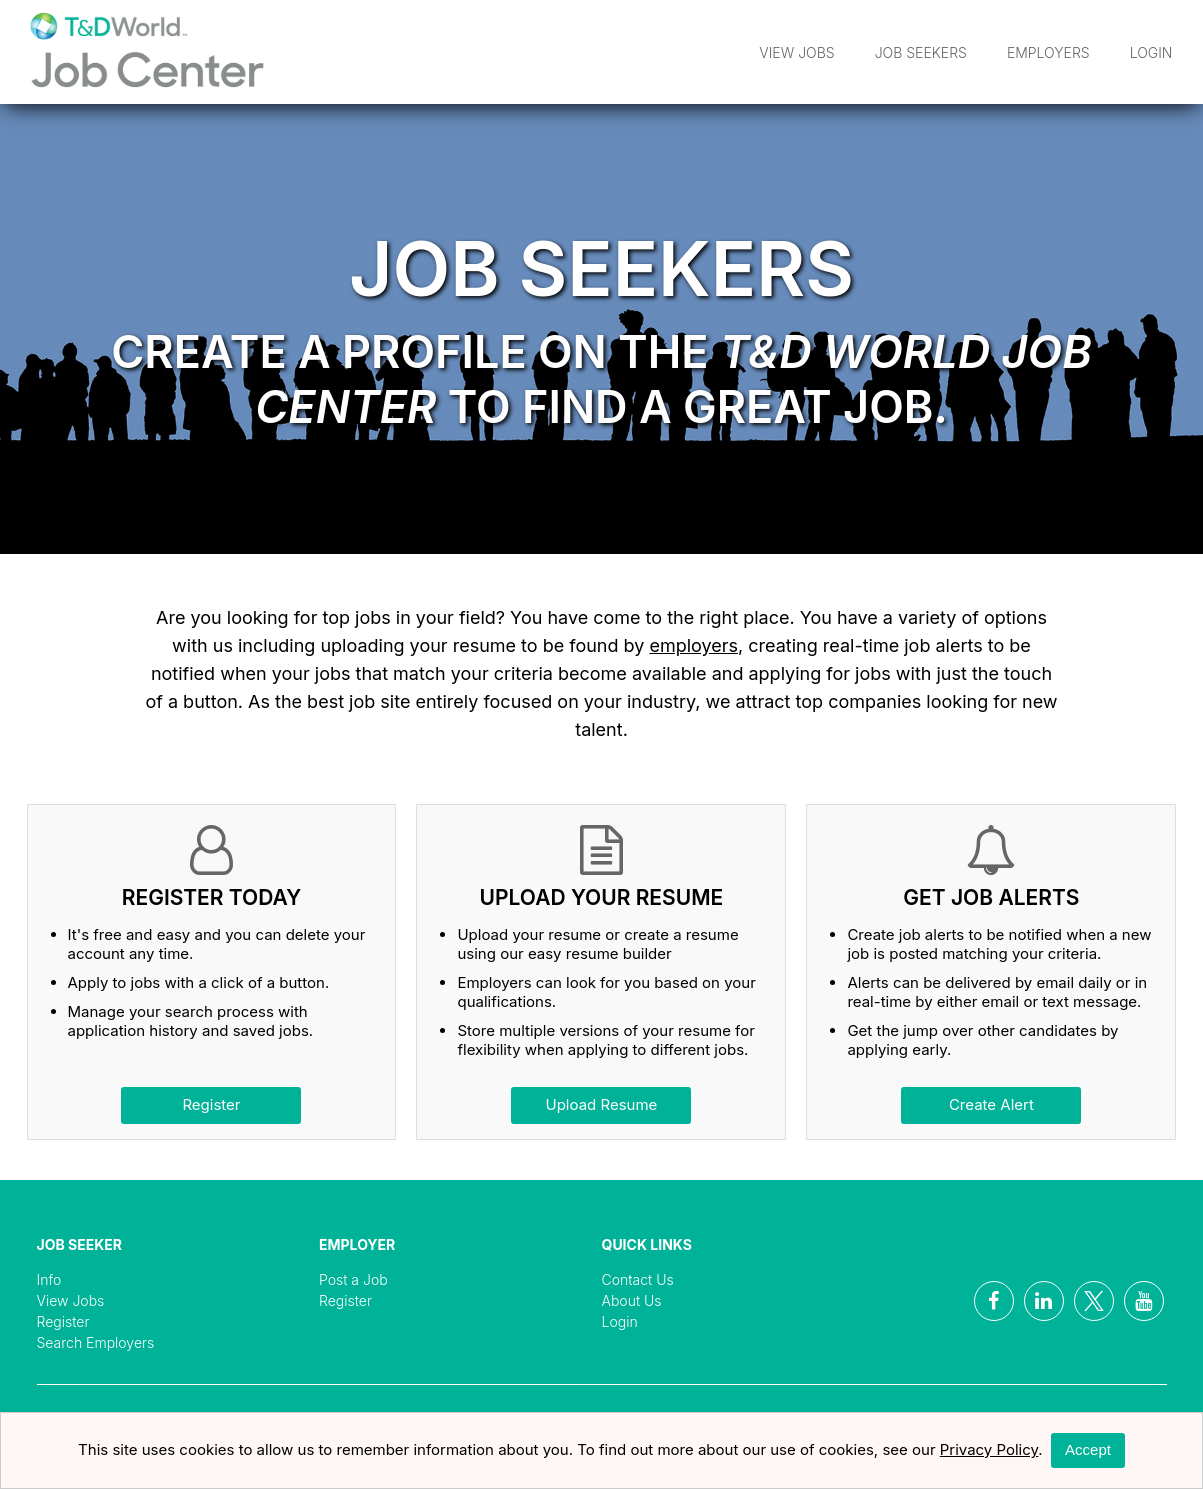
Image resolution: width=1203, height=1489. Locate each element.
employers (693, 645)
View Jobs (796, 52)
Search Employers (96, 1342)
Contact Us (638, 1279)
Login (1151, 52)
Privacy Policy (989, 1449)
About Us (632, 1300)
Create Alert (991, 1104)
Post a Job (353, 1279)
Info (49, 1279)
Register (211, 1104)
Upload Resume (602, 1104)
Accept (1088, 1449)
